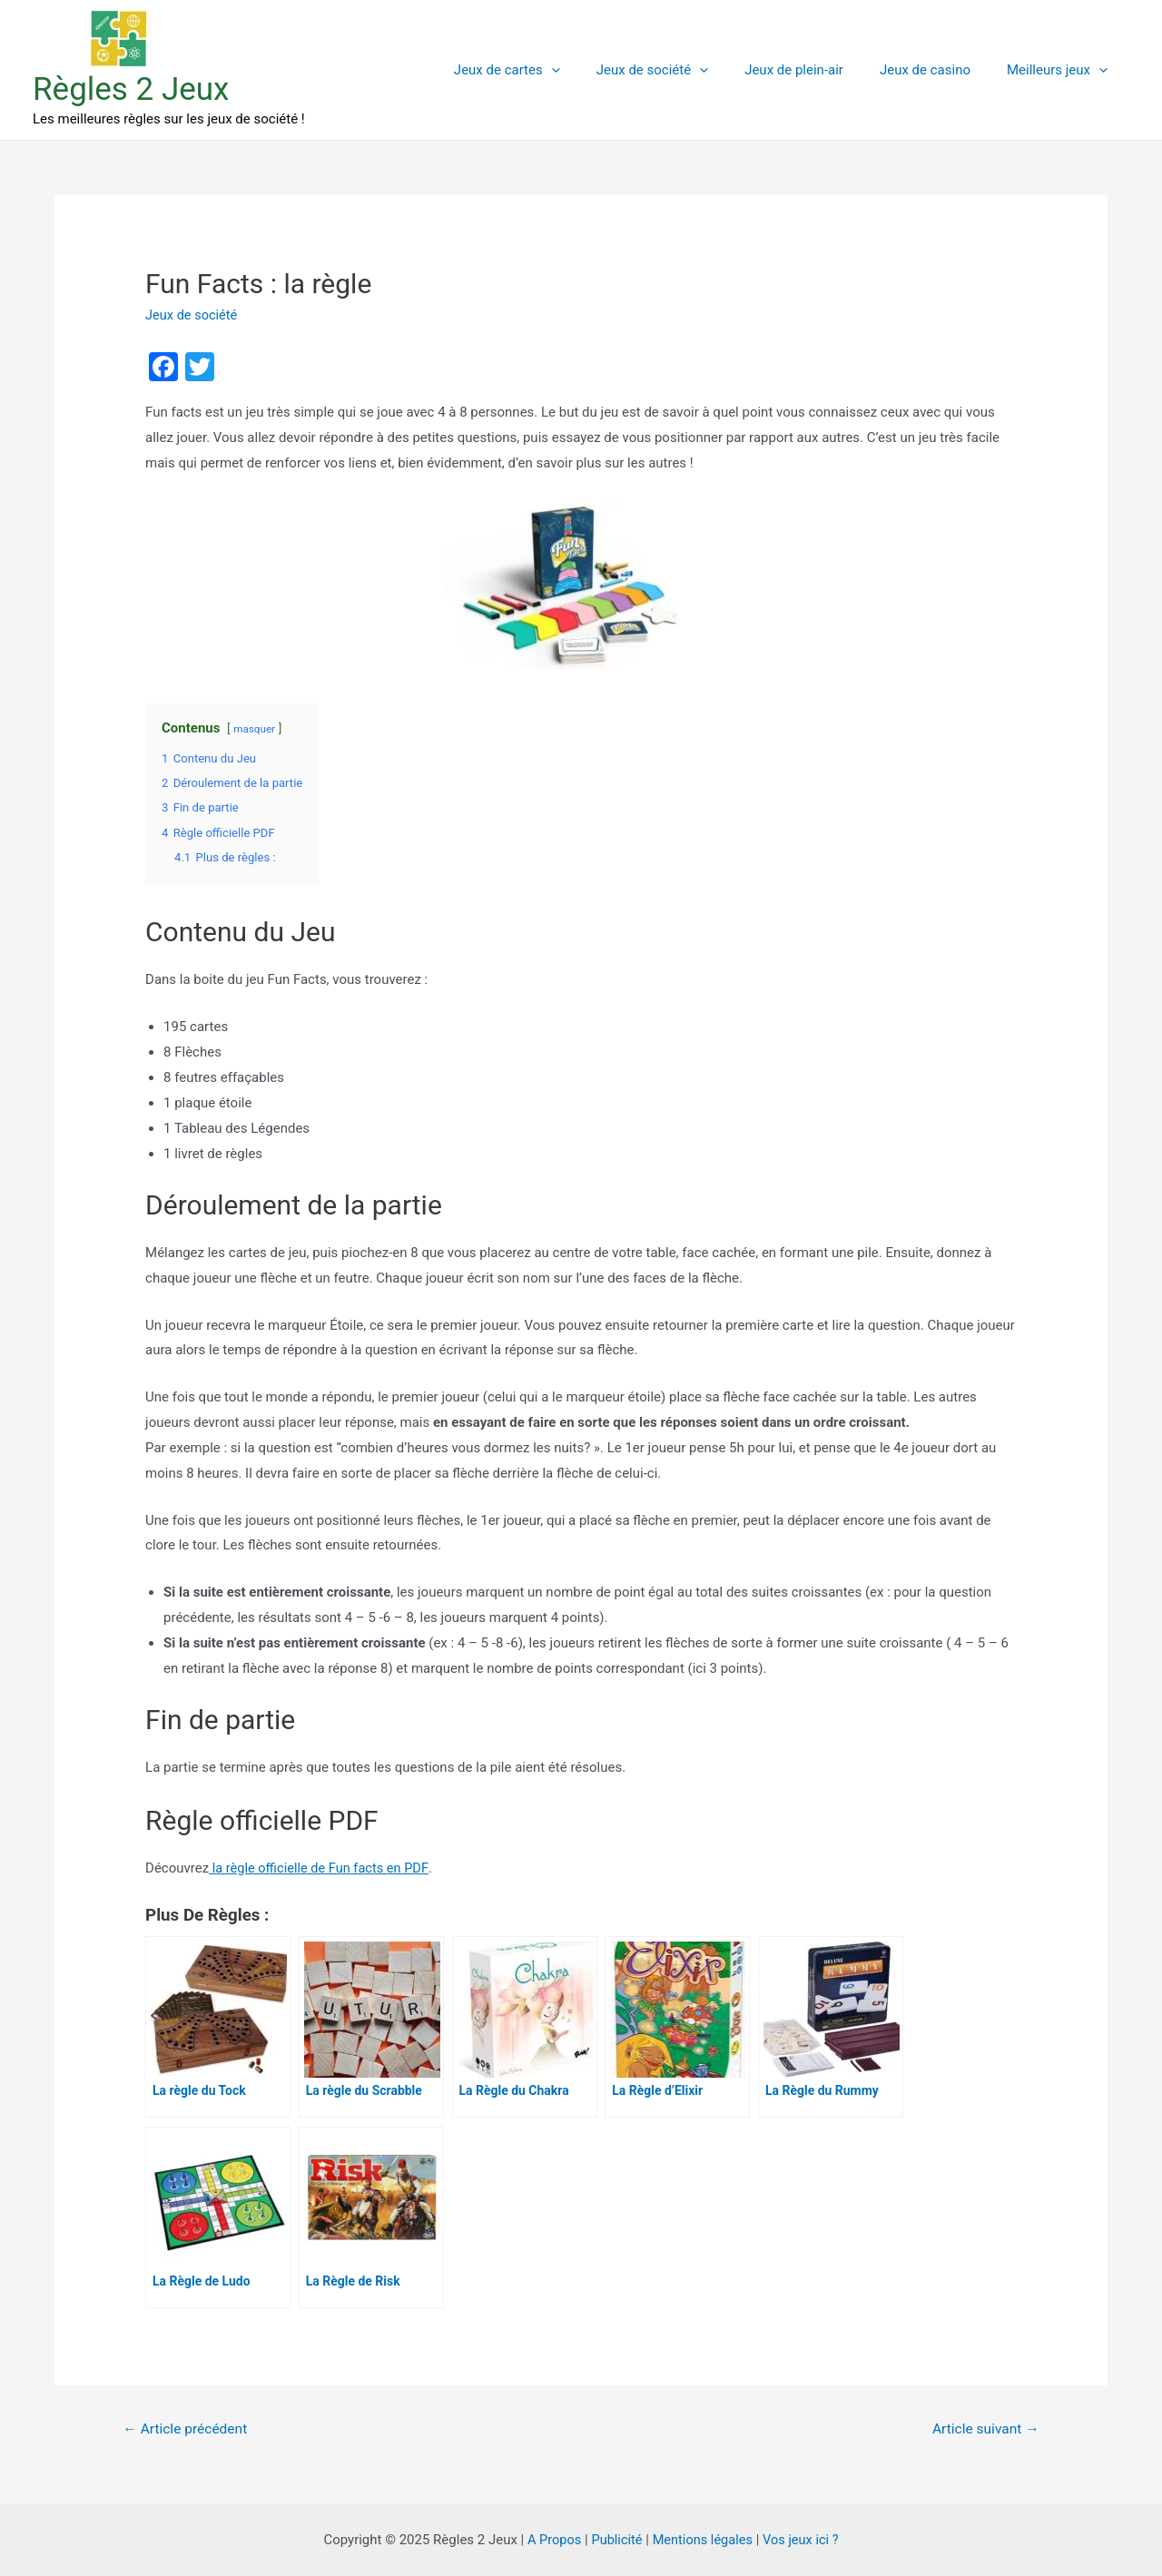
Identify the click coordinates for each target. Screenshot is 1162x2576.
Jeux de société (684, 70)
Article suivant (984, 2428)
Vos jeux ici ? (803, 2539)
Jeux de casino (938, 70)
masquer (254, 729)
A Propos (550, 2539)
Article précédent (187, 2428)
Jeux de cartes (548, 70)
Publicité (615, 2539)
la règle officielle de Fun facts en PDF (321, 1867)
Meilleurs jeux (1061, 70)
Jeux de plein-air (816, 70)
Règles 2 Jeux (131, 89)
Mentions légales (702, 2539)
